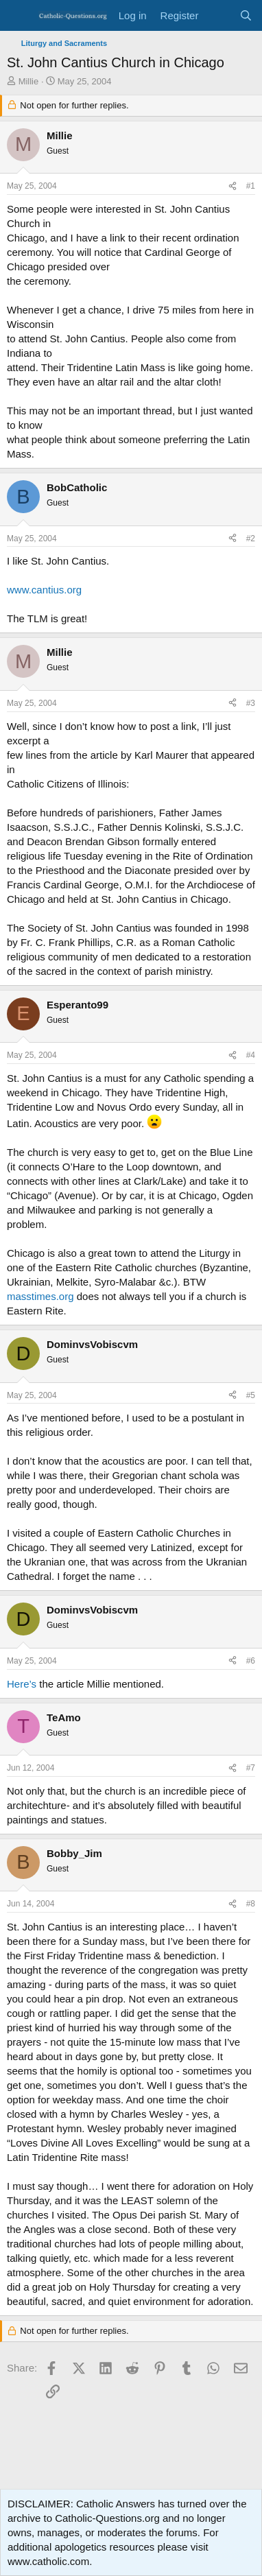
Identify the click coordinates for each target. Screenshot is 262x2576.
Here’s (21, 1684)
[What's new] (218, 15)
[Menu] (19, 15)
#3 (250, 703)
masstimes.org (40, 1296)
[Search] (246, 15)
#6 (250, 1661)
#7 (250, 1768)
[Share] (232, 186)
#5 (250, 1395)
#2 (250, 538)
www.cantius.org (44, 589)
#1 (250, 186)
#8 (250, 1904)
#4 (250, 1055)
